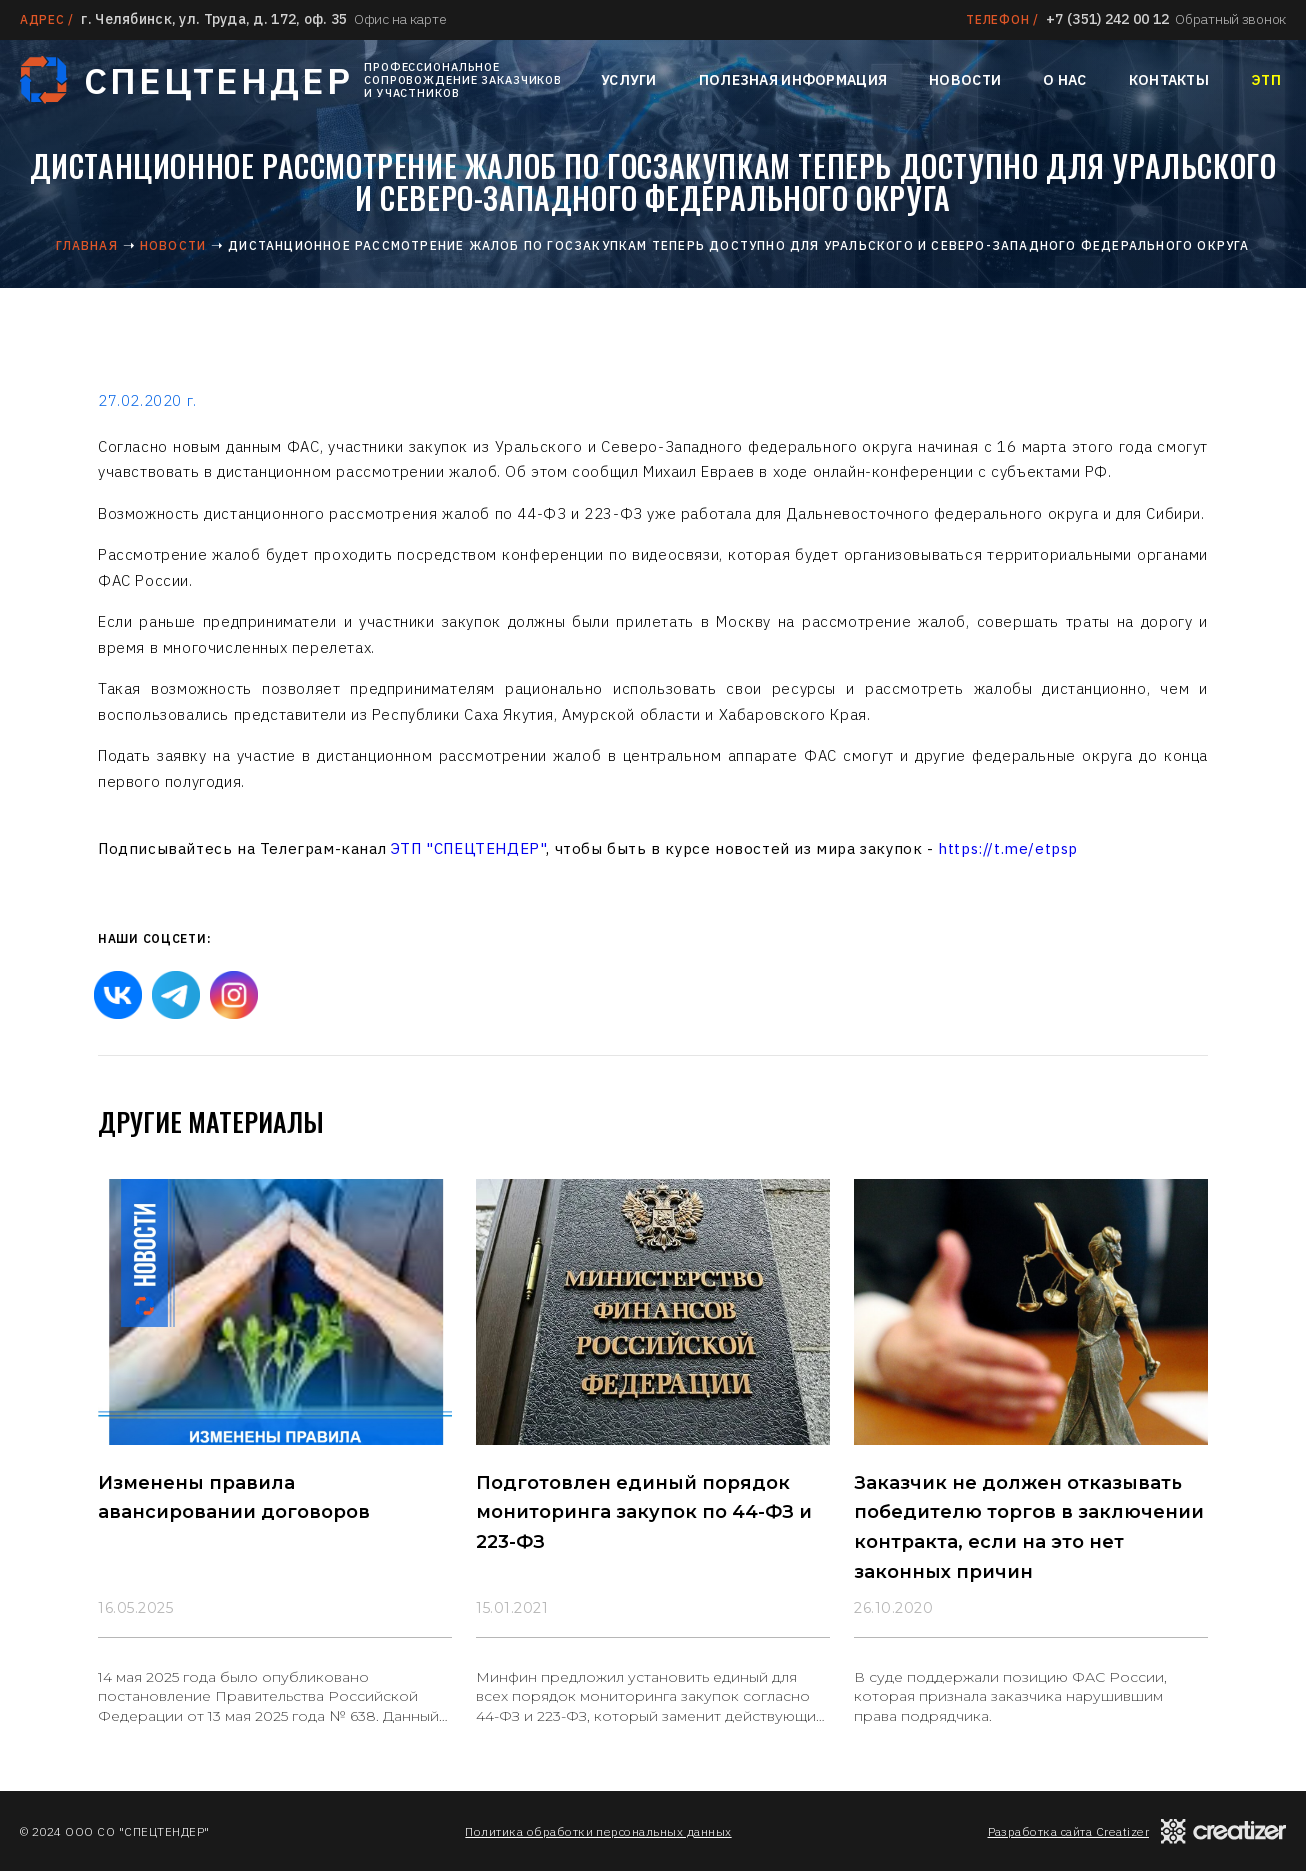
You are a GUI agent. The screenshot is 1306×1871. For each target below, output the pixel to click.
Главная (86, 245)
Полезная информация (793, 80)
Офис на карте (400, 19)
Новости (965, 80)
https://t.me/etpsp (1008, 848)
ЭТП (1266, 80)
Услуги (629, 80)
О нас (1064, 80)
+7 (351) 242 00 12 (1107, 19)
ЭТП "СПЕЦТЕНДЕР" (469, 848)
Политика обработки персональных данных (598, 1831)
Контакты (1169, 80)
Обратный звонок (1230, 19)
